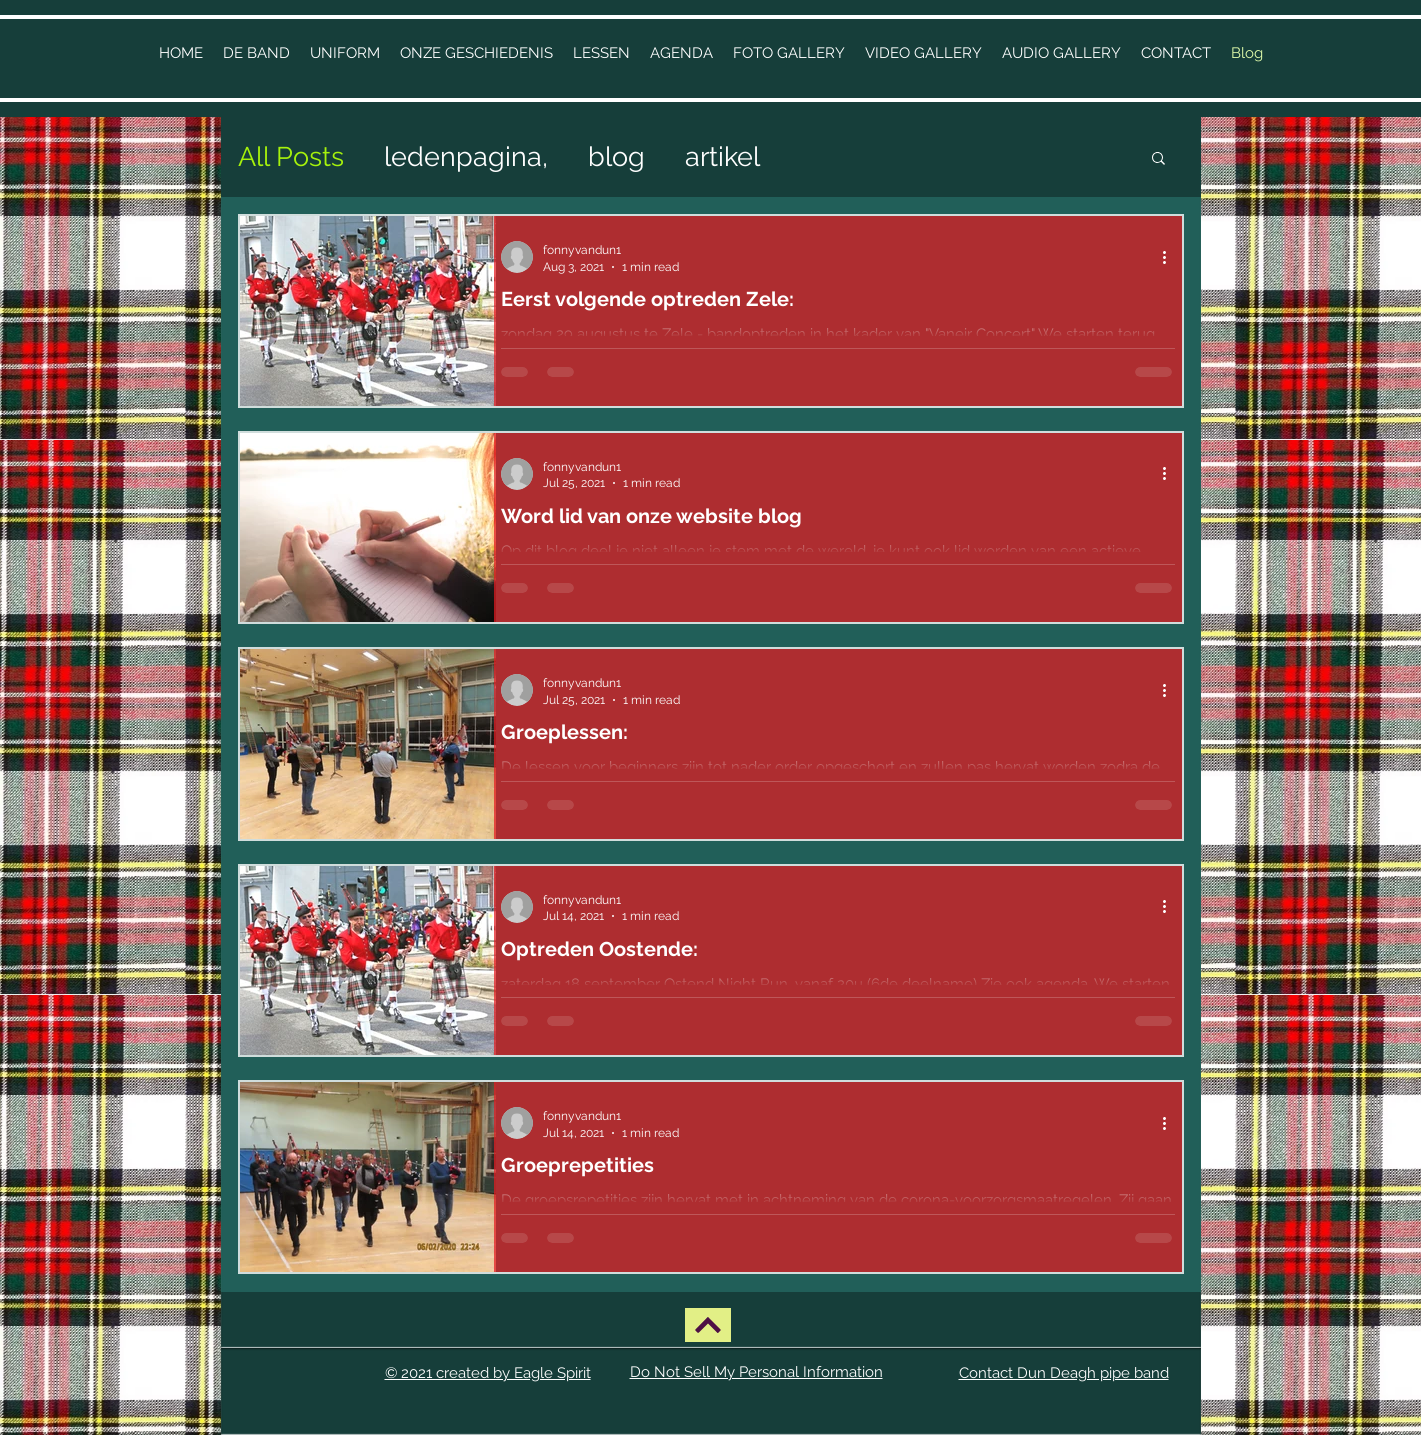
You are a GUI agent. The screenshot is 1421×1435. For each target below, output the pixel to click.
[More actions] (1172, 257)
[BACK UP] (708, 1325)
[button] (476, 53)
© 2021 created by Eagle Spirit (488, 1373)
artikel (722, 156)
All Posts (291, 156)
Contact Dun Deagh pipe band (1064, 1373)
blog (616, 156)
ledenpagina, (466, 156)
